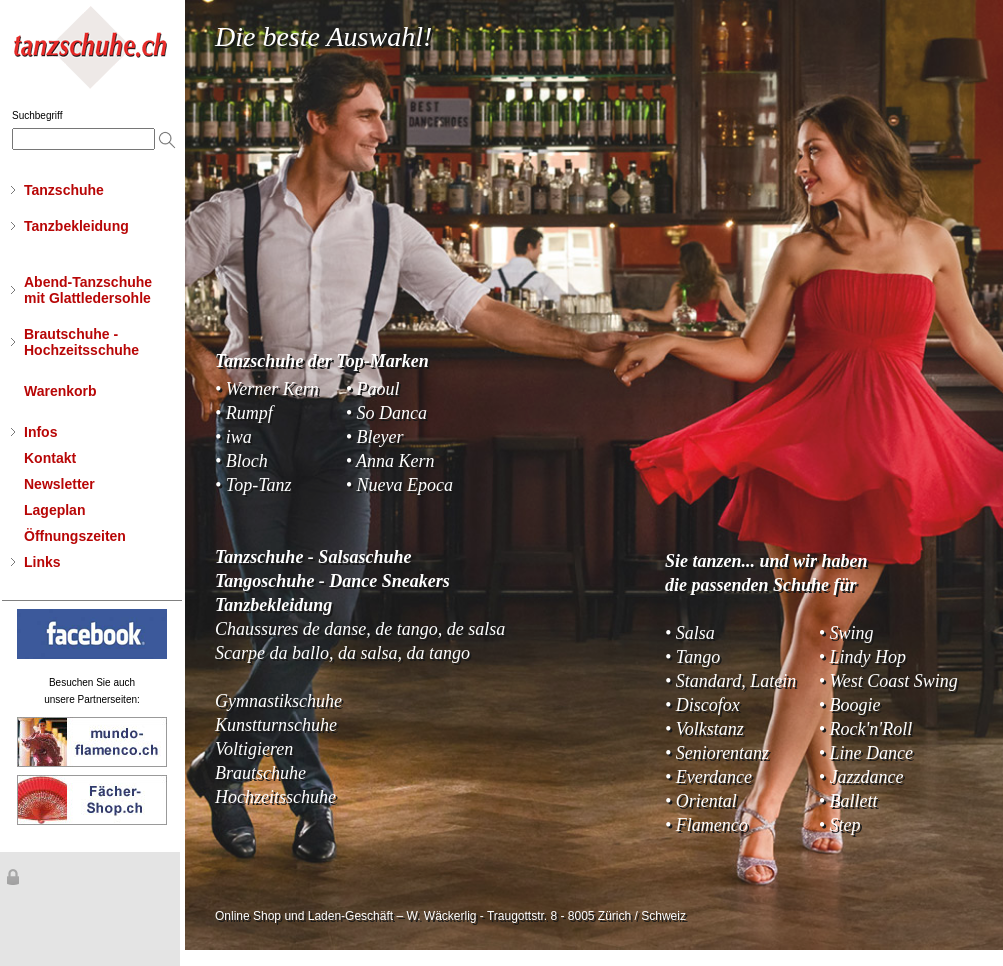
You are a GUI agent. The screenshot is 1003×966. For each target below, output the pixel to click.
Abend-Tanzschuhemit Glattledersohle (88, 290)
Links (42, 562)
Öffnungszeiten (75, 536)
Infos (40, 432)
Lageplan (54, 510)
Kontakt (50, 458)
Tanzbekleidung (76, 226)
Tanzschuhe (64, 190)
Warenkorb (60, 391)
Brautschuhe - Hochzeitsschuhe (81, 342)
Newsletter (59, 484)
